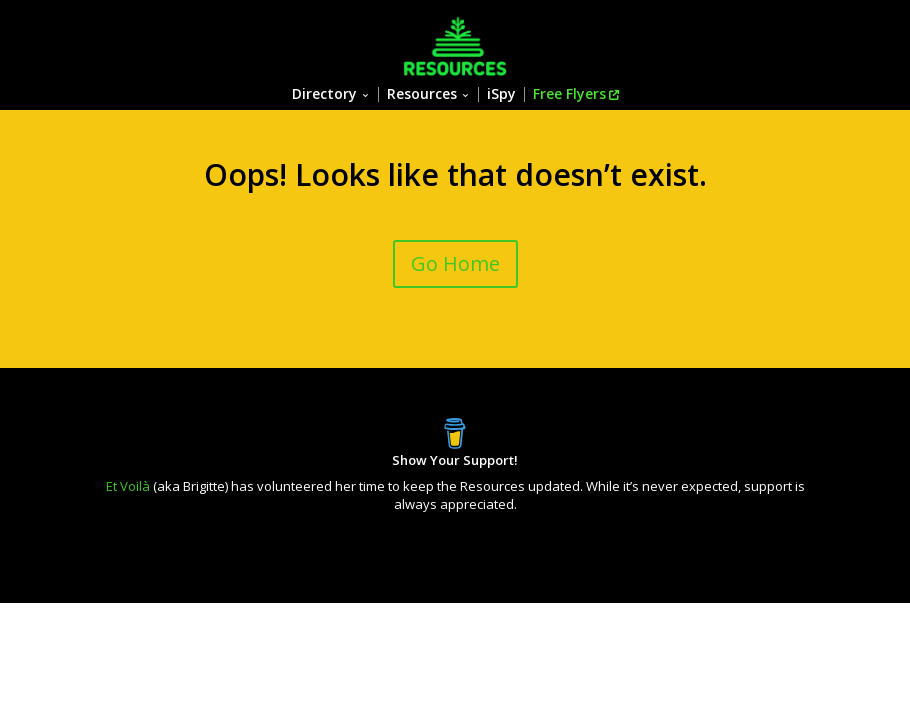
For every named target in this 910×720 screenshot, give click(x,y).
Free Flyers (569, 94)
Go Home (455, 263)
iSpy (501, 94)
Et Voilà (128, 486)
